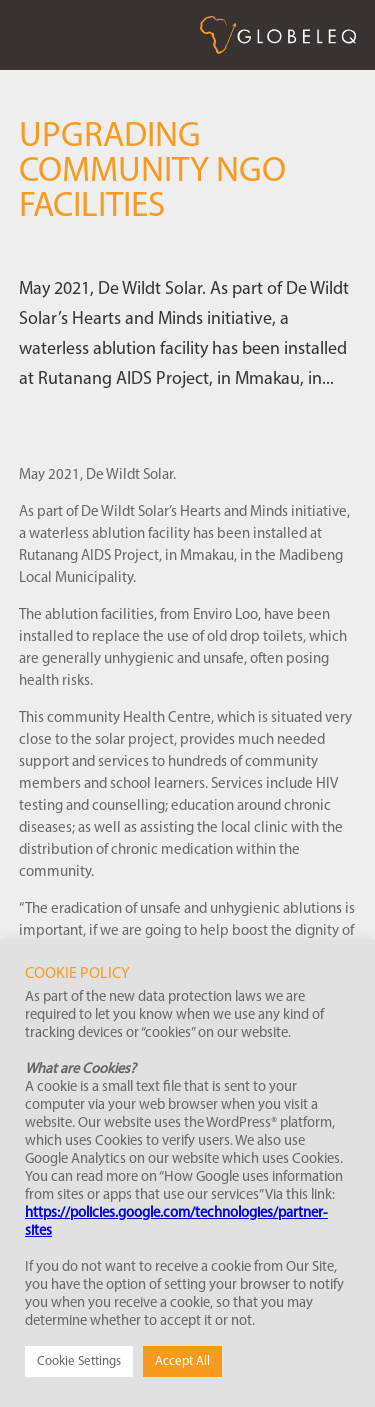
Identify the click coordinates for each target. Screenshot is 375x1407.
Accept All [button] (182, 1361)
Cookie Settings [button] (79, 1361)
